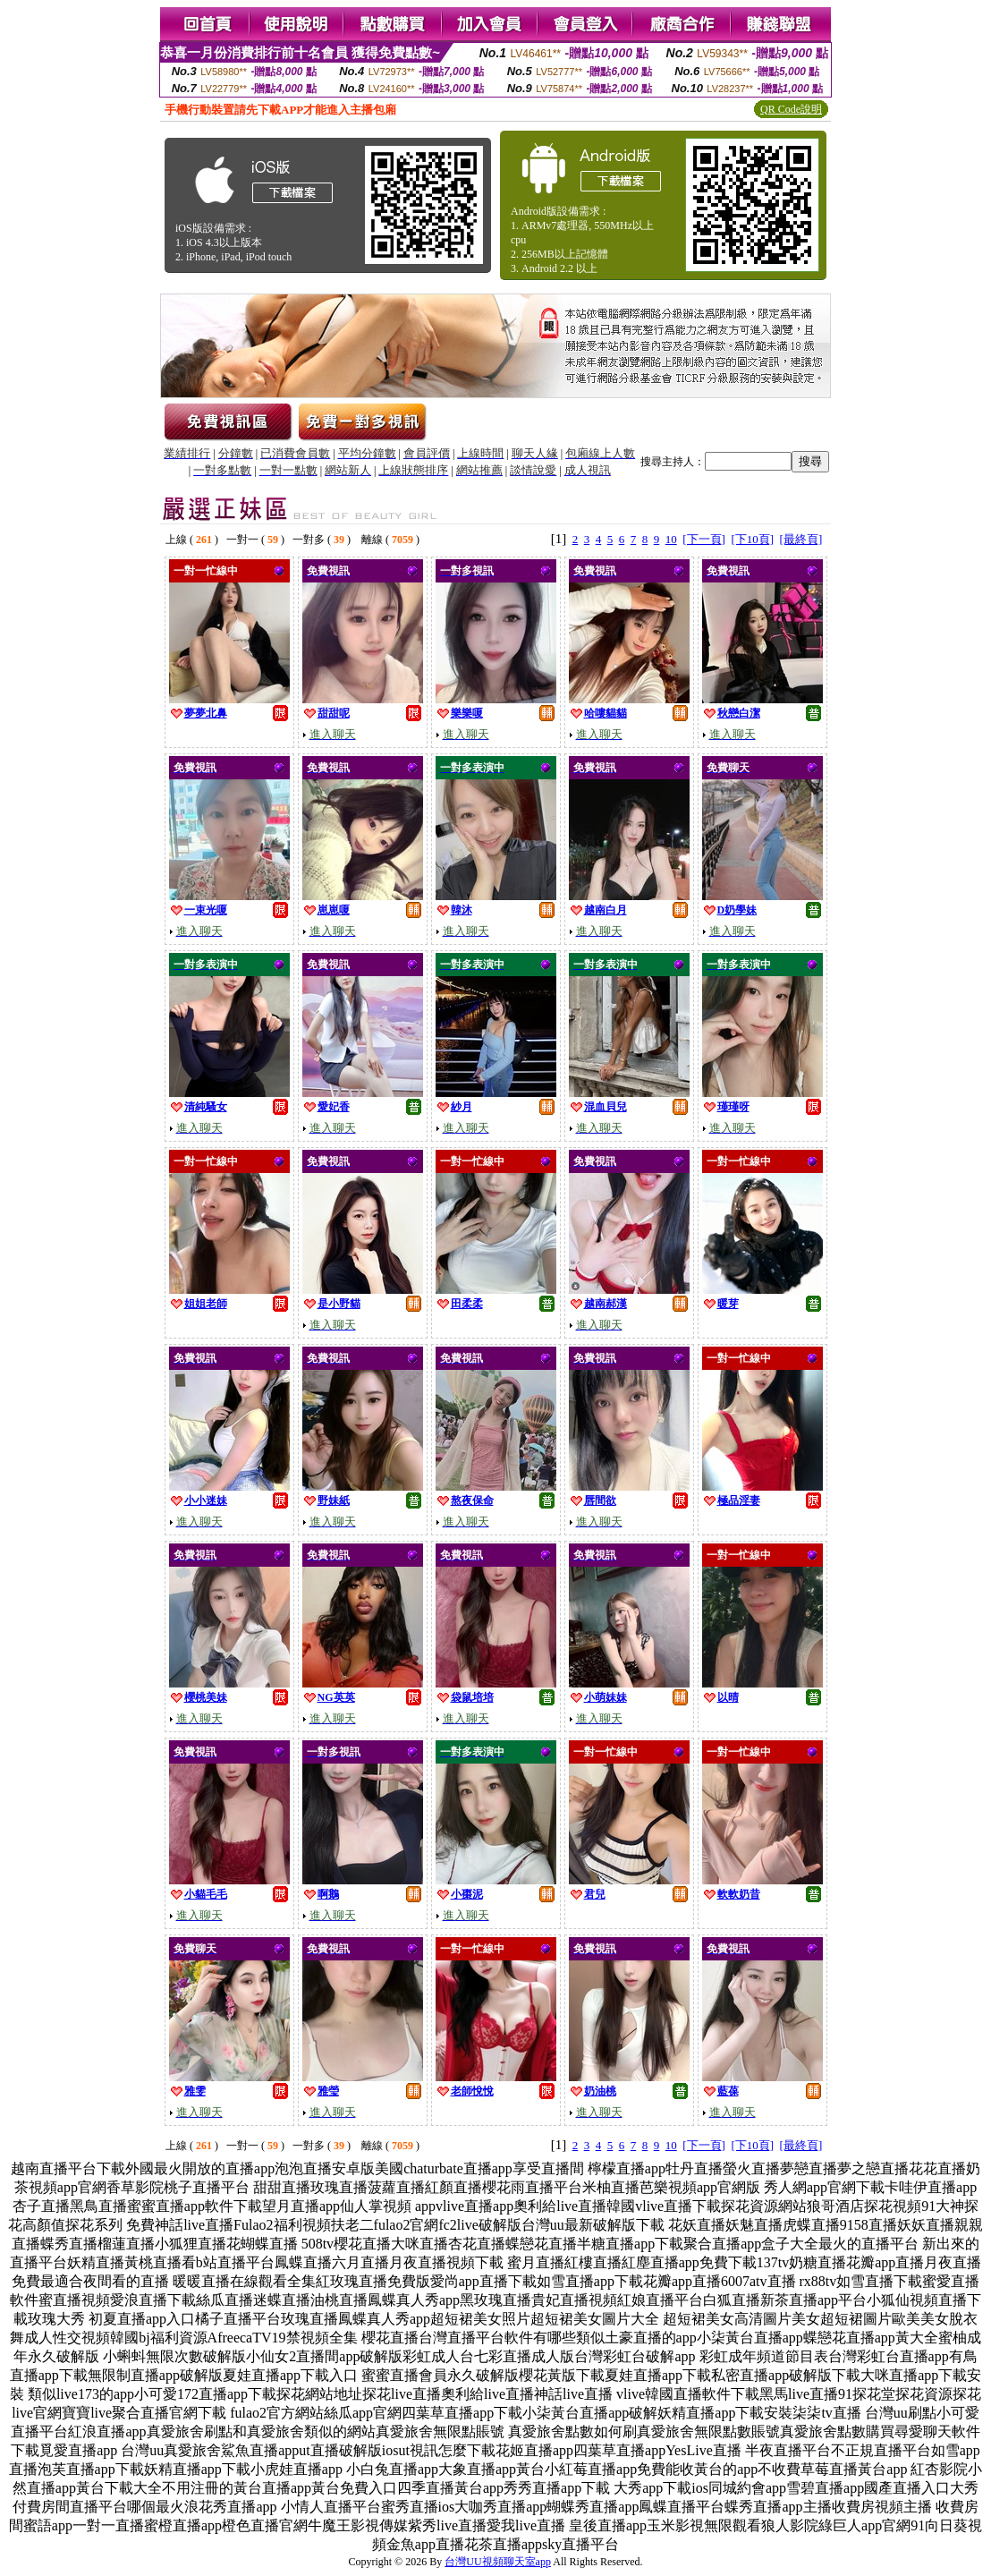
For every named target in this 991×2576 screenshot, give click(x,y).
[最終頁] (801, 539)
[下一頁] (703, 539)
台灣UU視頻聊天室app (498, 2561)
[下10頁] (752, 539)
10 (671, 539)
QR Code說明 (791, 109)
